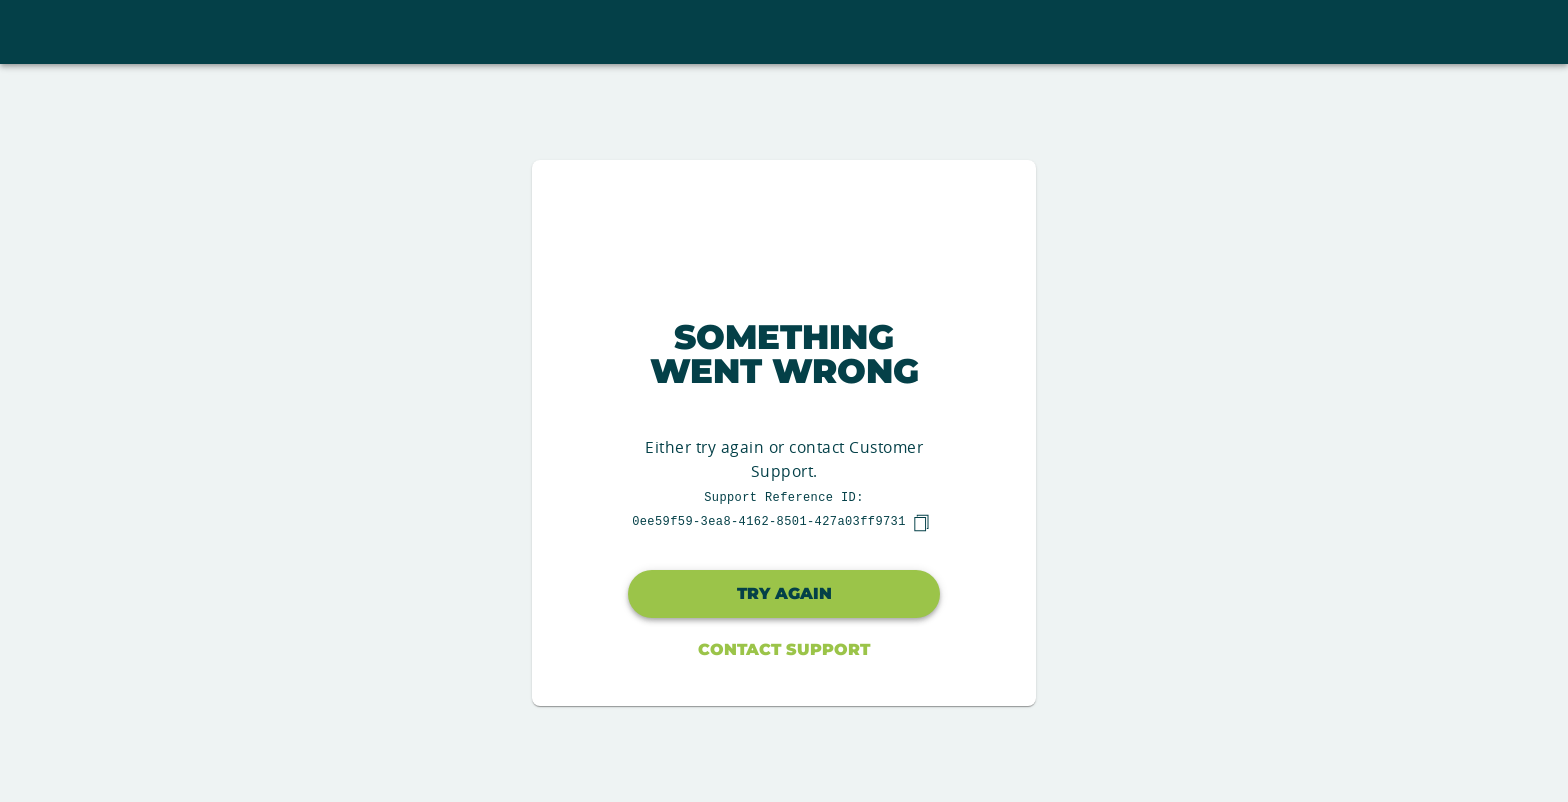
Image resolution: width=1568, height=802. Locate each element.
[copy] (921, 523)
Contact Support (784, 649)
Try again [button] (784, 593)
